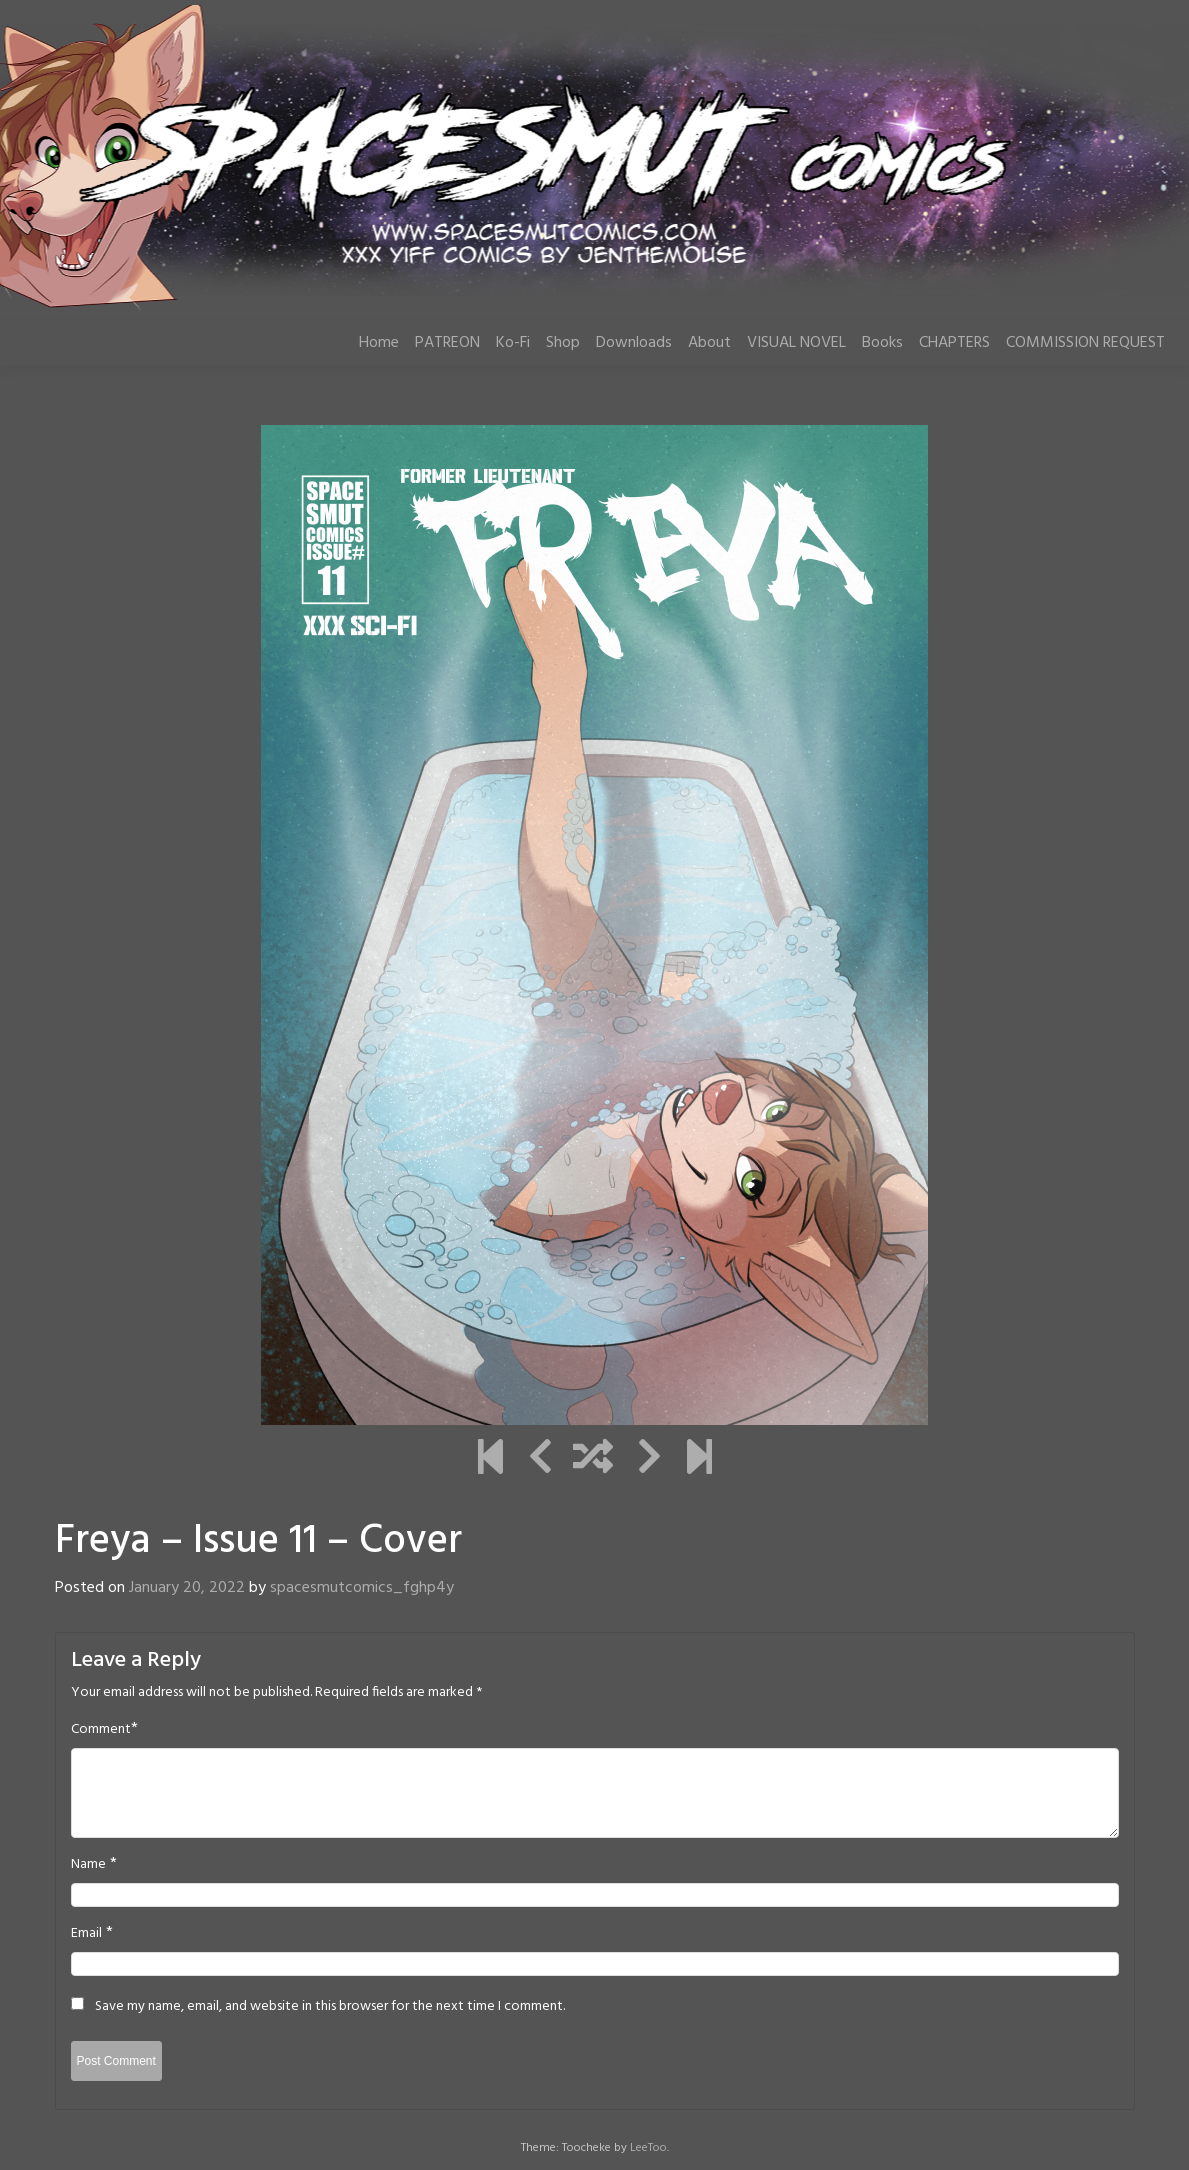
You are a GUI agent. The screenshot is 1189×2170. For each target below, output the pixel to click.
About (709, 343)
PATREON (447, 343)
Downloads (634, 343)
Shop (563, 343)
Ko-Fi (513, 343)
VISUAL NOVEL (796, 343)
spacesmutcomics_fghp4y (362, 1588)
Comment (101, 1730)
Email (86, 1934)
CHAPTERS (954, 343)
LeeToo (648, 2148)
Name (88, 1865)
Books (882, 343)
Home (379, 343)
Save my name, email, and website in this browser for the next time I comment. (330, 2007)
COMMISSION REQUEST (1085, 343)
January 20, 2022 (187, 1588)
